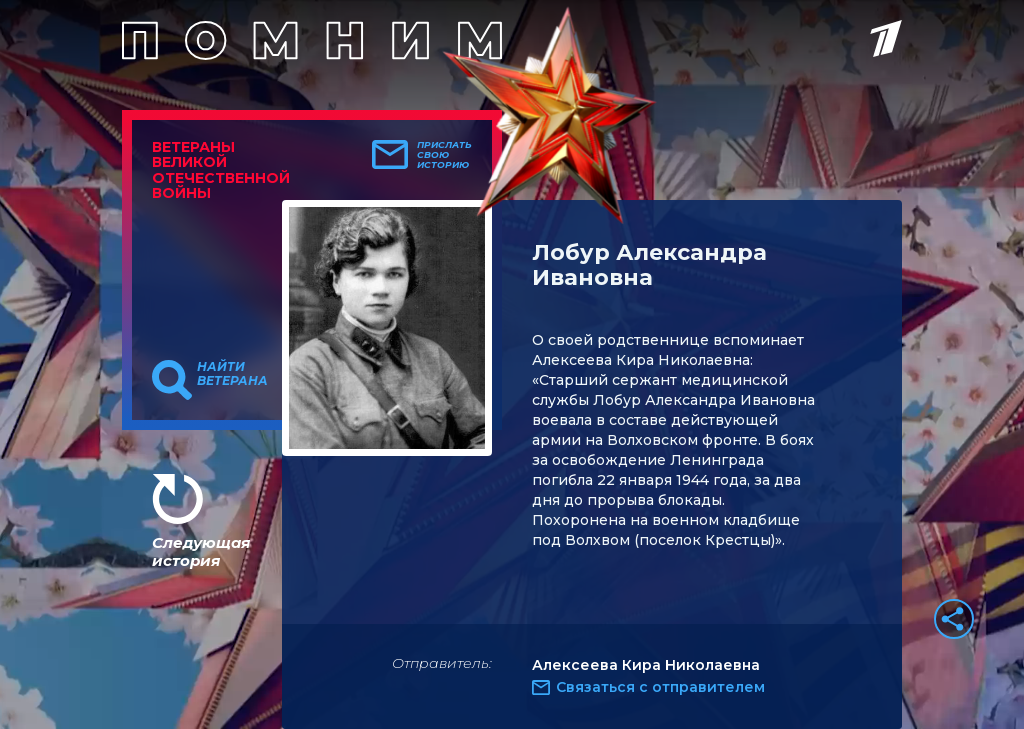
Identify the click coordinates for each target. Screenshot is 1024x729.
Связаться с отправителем (660, 687)
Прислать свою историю (444, 155)
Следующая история (201, 551)
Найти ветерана (232, 374)
